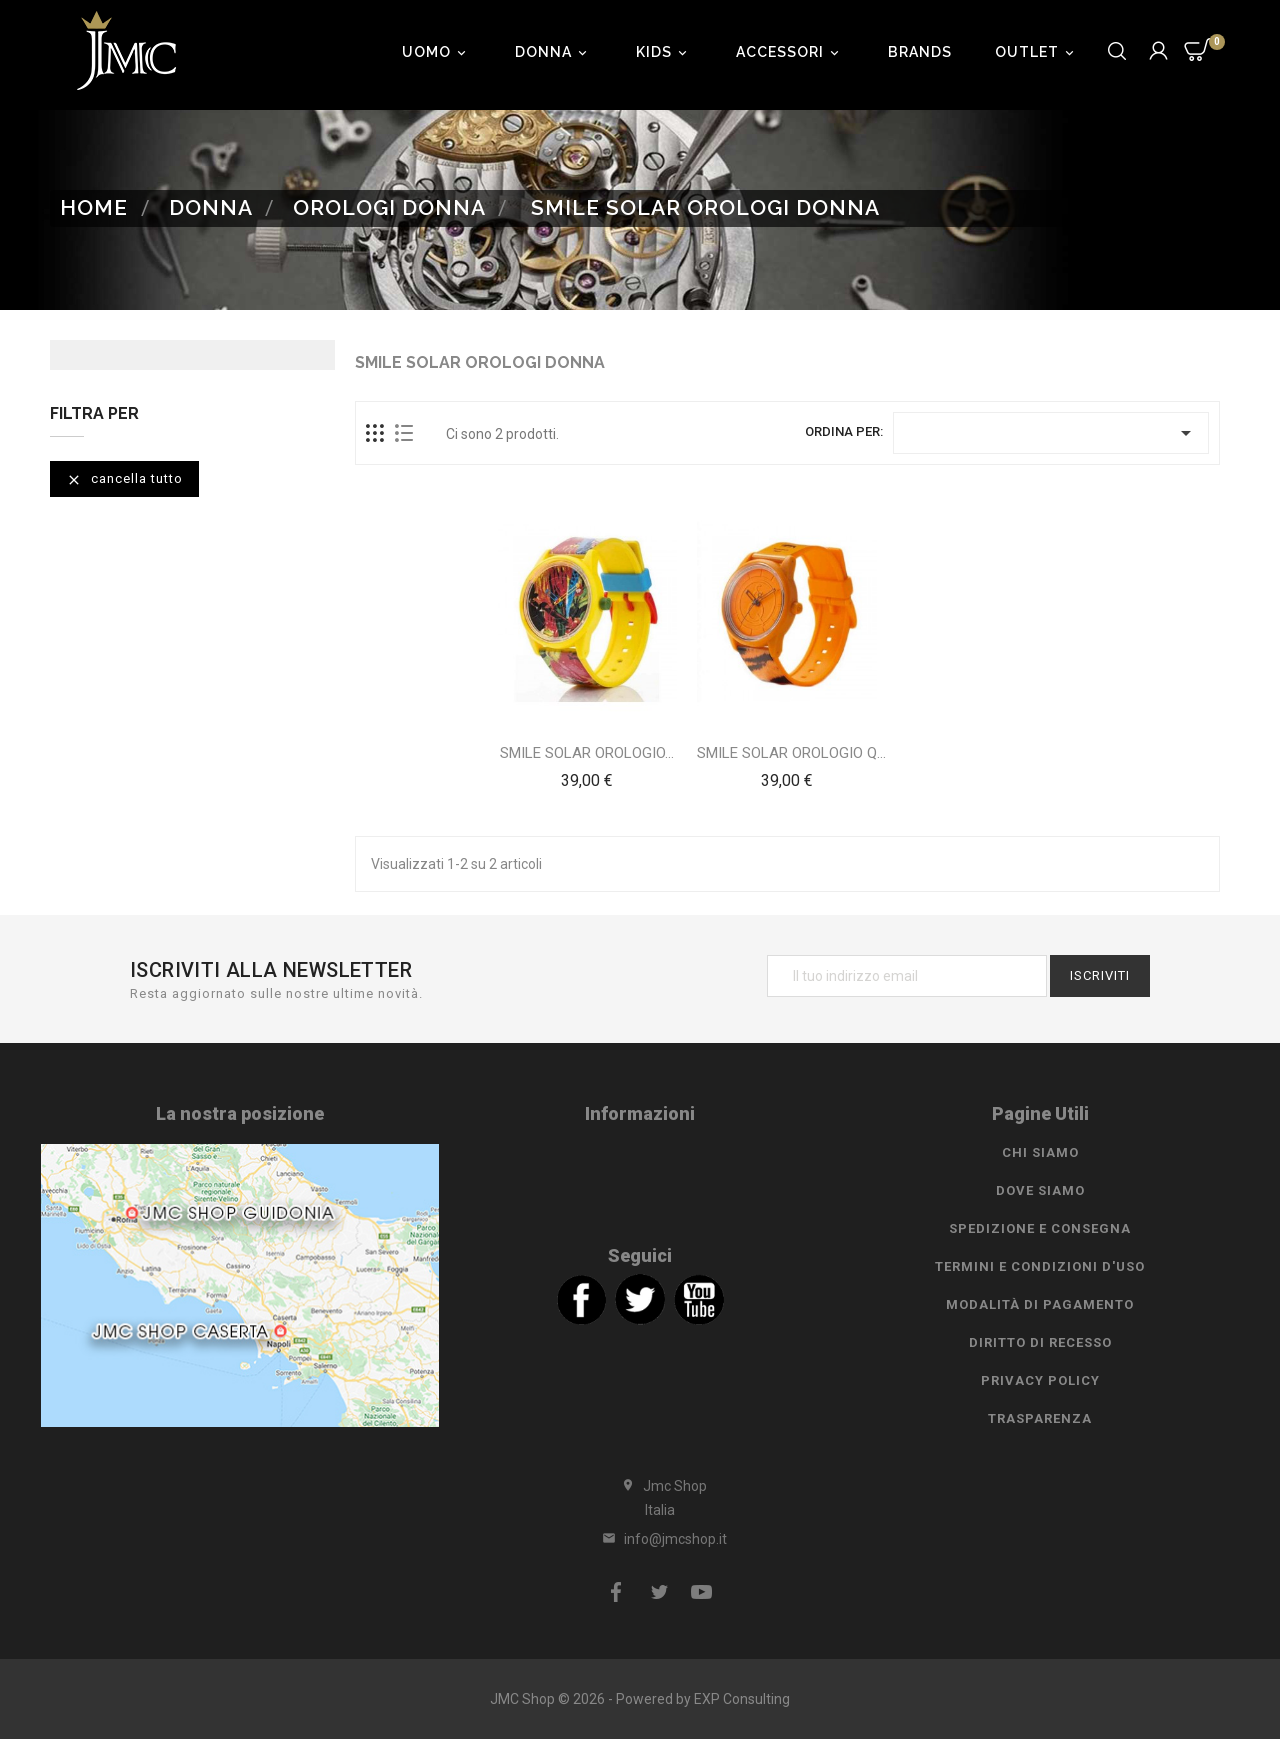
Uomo (437, 52)
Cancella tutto (124, 479)
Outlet (1037, 52)
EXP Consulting (742, 1699)
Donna (554, 52)
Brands (920, 52)
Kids (664, 52)
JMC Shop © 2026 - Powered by (592, 1699)
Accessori (790, 52)
